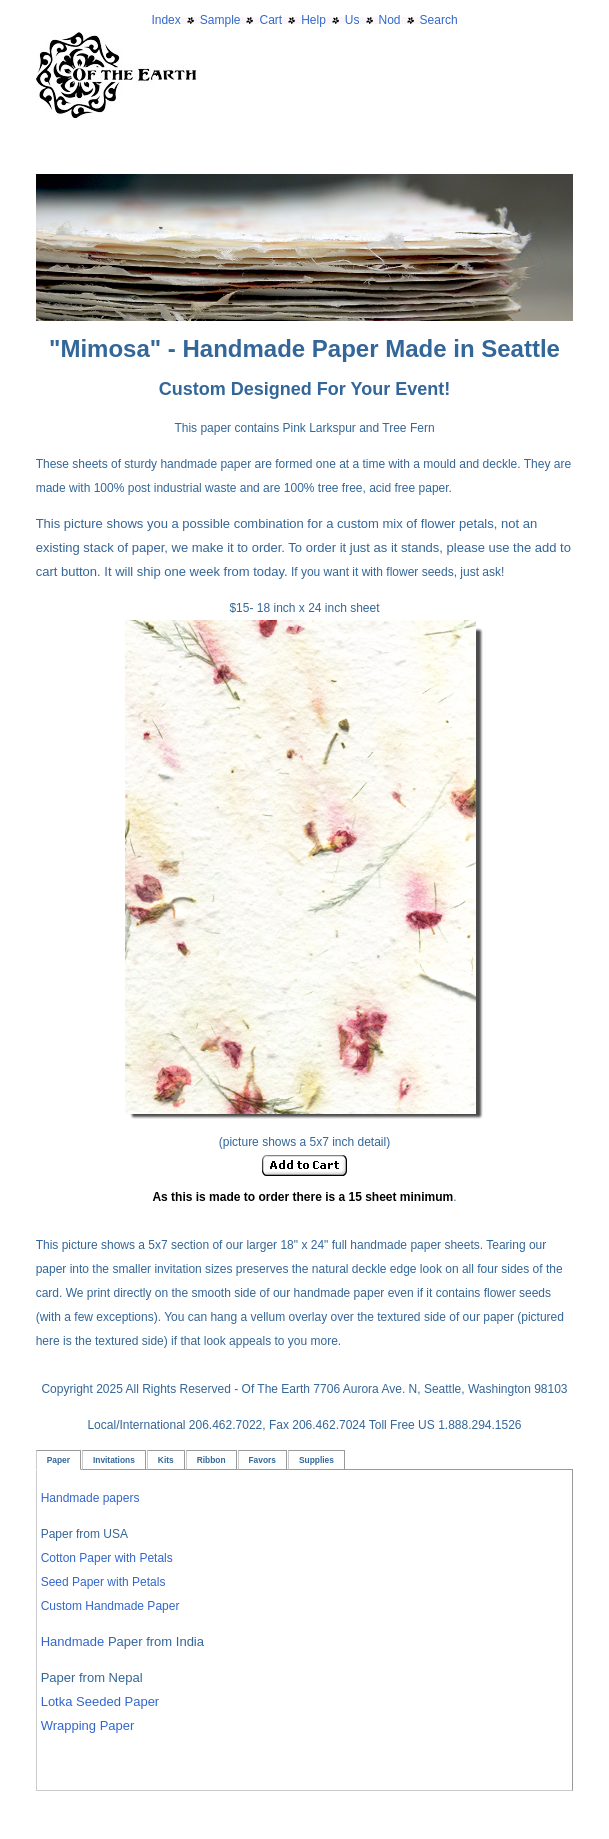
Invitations (114, 1460)
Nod (390, 20)
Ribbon (211, 1460)
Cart (270, 20)
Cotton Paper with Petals (107, 1558)
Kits (166, 1460)
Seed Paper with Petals (103, 1582)
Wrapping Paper (88, 1725)
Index (165, 20)
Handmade (74, 1641)
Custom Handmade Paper (110, 1606)
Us (352, 20)
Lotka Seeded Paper (100, 1701)
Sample (220, 20)
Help (313, 20)
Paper (58, 1460)
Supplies (316, 1460)
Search (439, 20)
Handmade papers (90, 1498)
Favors (262, 1460)
